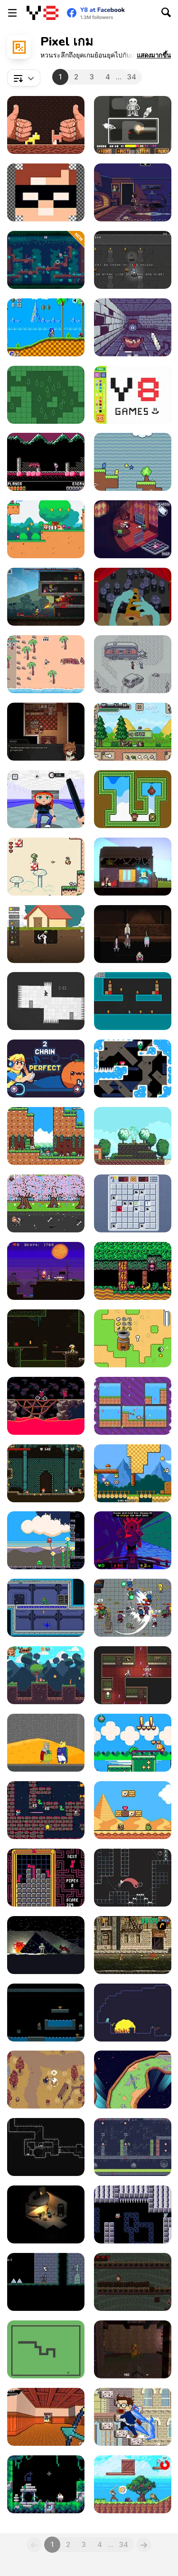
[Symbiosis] (45, 732)
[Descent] (45, 2214)
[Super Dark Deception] (132, 1675)
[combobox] (23, 77)
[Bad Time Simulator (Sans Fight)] (132, 125)
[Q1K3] (132, 2349)
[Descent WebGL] (132, 2282)
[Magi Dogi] (45, 529)
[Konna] (132, 1136)
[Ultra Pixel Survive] (132, 732)
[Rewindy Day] (132, 867)
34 (131, 76)
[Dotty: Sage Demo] (45, 867)
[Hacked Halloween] (45, 1271)
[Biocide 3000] (132, 2214)
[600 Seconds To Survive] (132, 934)
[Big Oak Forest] (45, 260)
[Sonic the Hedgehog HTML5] (45, 327)
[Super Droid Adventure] (132, 1810)
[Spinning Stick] (132, 2080)
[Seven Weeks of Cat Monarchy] (45, 1743)
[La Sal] (132, 1068)
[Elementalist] (45, 1473)
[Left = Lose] (45, 2013)
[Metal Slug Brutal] (132, 1945)
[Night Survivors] (132, 1608)
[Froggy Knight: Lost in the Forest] (132, 1271)
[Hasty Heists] (132, 260)
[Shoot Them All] (132, 1001)
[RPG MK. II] (45, 597)
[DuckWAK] (132, 462)
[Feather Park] (45, 2080)
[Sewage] (45, 1338)
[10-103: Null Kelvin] (45, 1945)
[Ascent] (45, 2484)
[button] (154, 55)
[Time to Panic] (132, 1473)
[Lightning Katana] (45, 2417)
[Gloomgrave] (132, 327)
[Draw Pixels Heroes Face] (45, 192)
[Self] (132, 1878)
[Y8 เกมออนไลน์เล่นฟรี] (42, 13)
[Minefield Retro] (132, 1203)
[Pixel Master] (132, 395)
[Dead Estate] (132, 529)
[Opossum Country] (132, 664)
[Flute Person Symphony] (132, 597)
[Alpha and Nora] (132, 1406)
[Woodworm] (45, 125)
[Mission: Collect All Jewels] (132, 2484)
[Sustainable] (45, 799)
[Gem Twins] (132, 799)
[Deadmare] (45, 2282)
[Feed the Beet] (45, 1068)
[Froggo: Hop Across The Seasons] (132, 1743)
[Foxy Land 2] (45, 1675)
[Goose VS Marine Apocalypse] (45, 664)
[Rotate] (45, 1001)
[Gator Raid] (132, 2147)
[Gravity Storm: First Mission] (45, 1608)
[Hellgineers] (45, 1406)
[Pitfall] (132, 2013)
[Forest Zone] (45, 395)
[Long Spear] (45, 2147)
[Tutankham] (45, 1810)
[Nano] (132, 1338)
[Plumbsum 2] (45, 1878)
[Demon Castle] (45, 462)
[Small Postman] (45, 1203)
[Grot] (132, 1540)
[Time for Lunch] (45, 1540)
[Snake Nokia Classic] (45, 2349)
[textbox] (23, 78)
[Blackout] (132, 192)
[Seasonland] (45, 1136)
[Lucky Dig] (45, 934)
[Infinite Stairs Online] (132, 2417)
